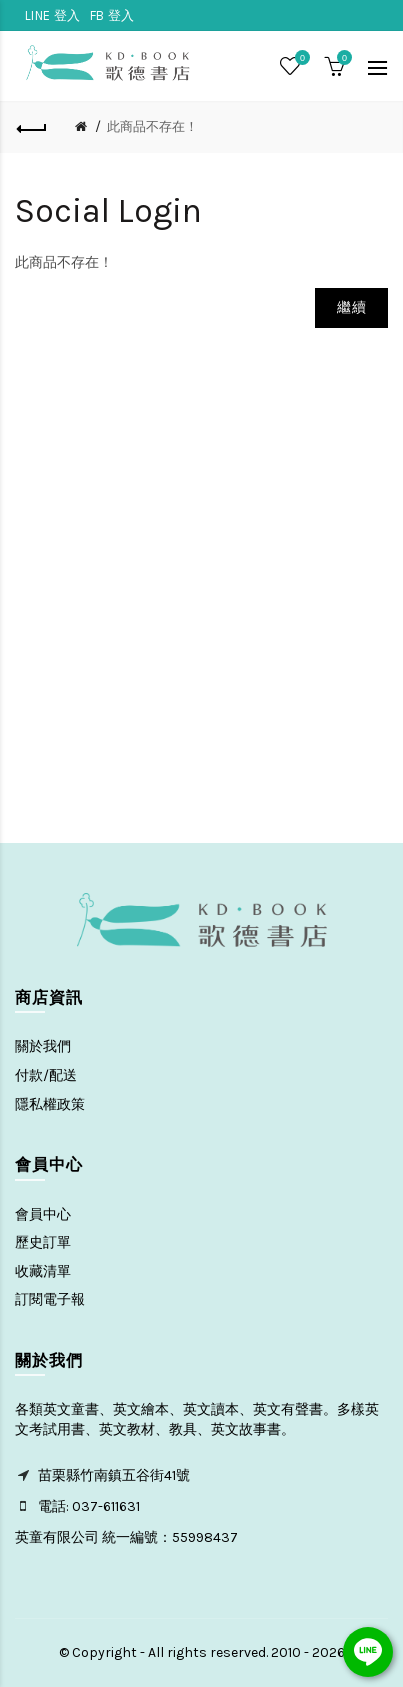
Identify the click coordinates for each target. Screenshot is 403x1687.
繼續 (351, 307)
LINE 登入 (52, 15)
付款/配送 (46, 1075)
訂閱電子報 (50, 1299)
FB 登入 (112, 15)
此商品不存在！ (152, 126)
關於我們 (43, 1046)
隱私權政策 (50, 1104)
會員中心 (43, 1214)
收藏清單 (43, 1271)
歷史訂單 (43, 1242)
